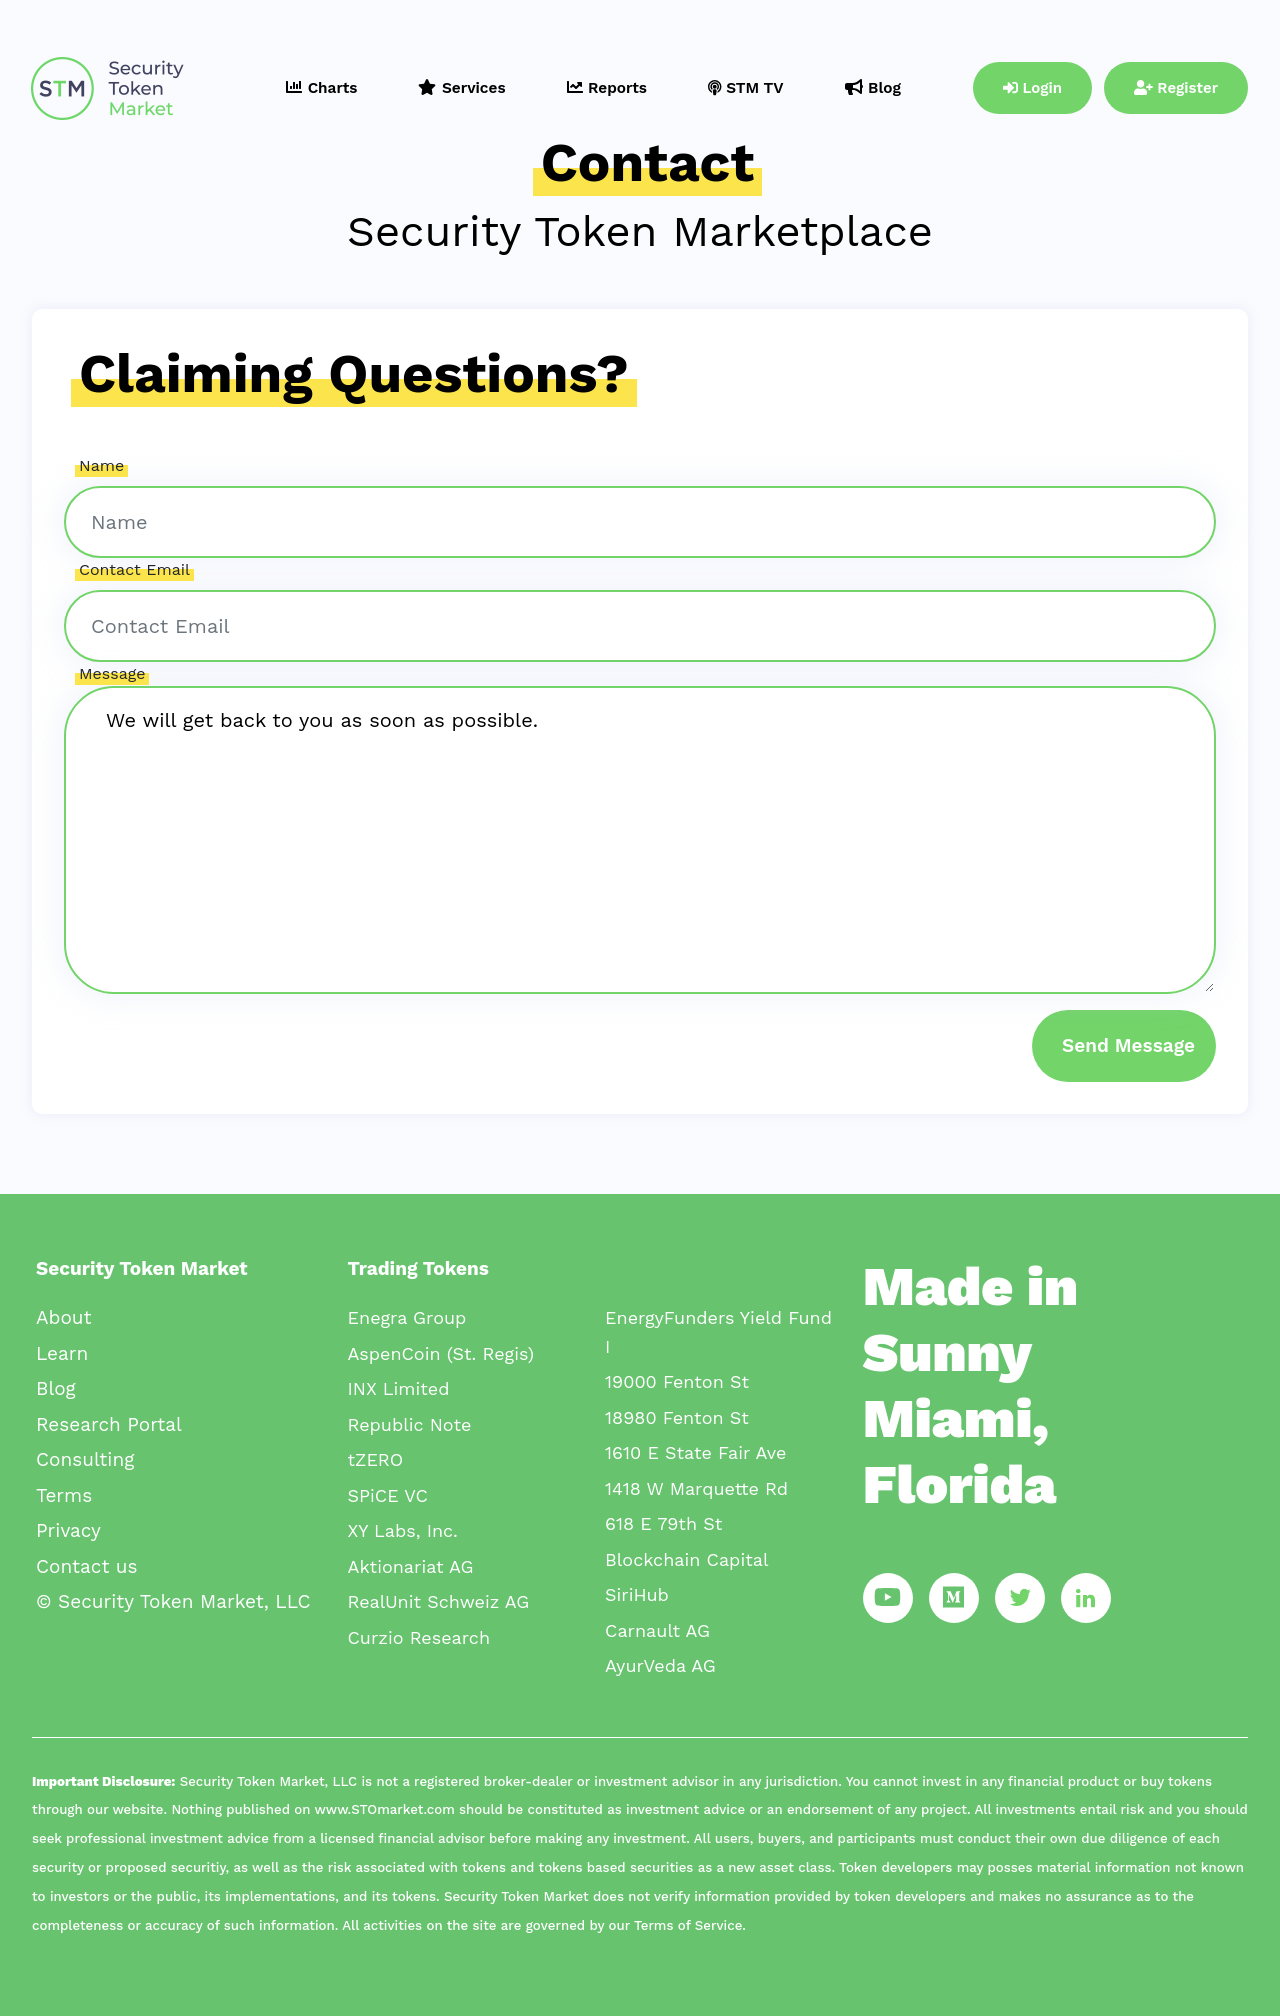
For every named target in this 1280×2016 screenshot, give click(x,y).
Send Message (1128, 1045)
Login (1032, 88)
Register (1176, 88)
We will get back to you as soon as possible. (640, 840)
